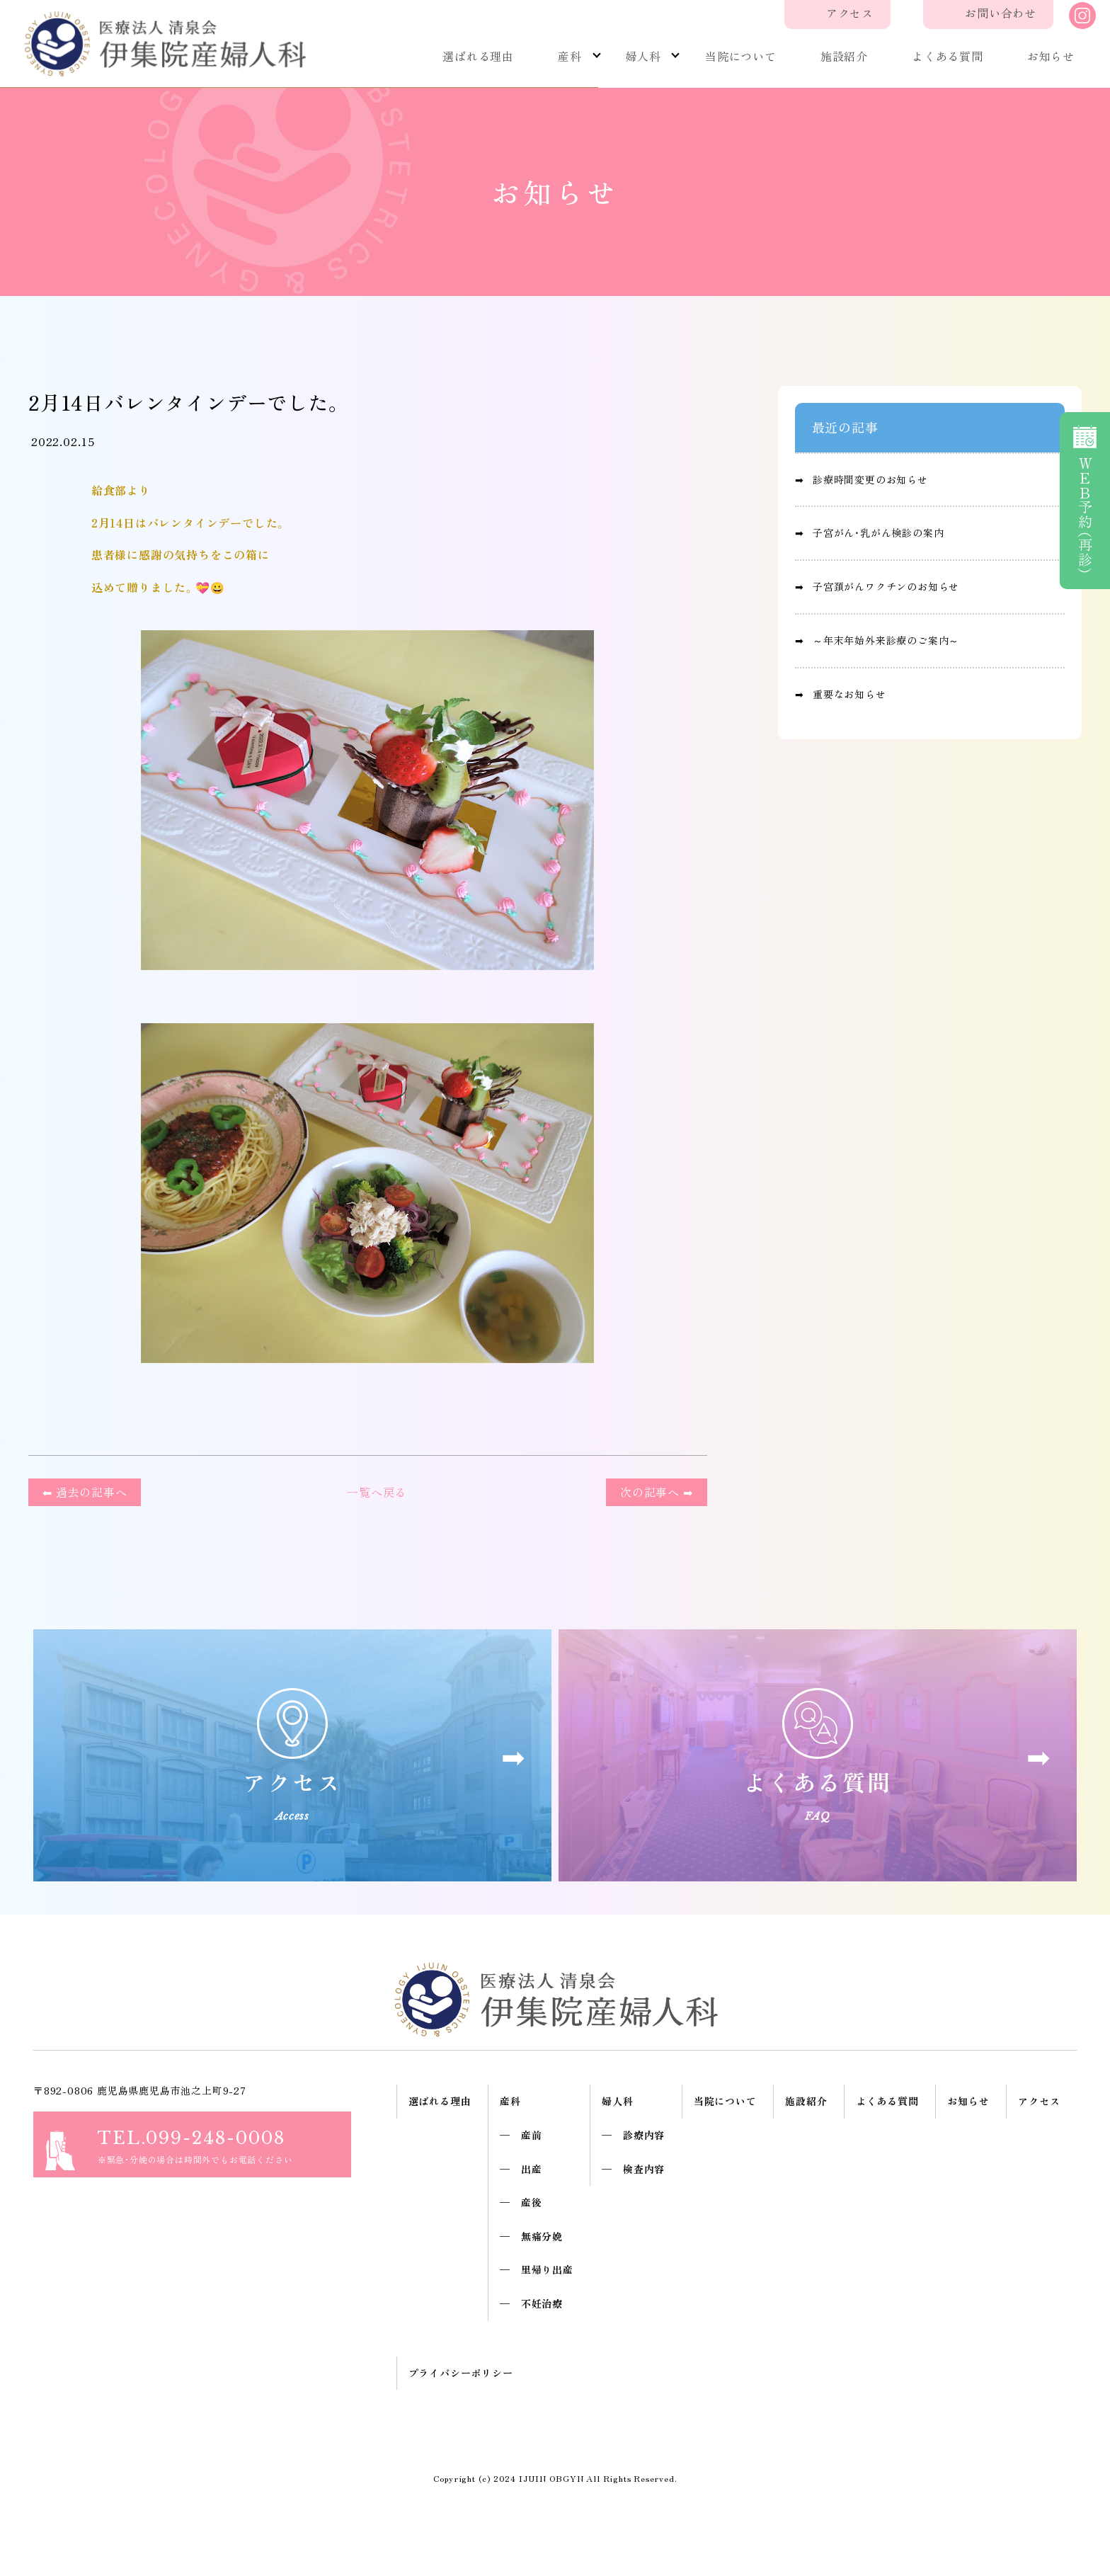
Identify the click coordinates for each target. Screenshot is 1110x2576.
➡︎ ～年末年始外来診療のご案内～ (877, 640)
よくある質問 (947, 55)
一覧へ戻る (373, 1491)
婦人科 (643, 55)
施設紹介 (844, 55)
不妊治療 (542, 2303)
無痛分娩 (542, 2236)
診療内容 (644, 2135)
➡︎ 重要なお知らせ (840, 694)
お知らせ (1051, 55)
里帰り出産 (547, 2269)
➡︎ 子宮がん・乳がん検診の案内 (869, 532)
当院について (741, 55)
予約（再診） (1085, 500)
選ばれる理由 (478, 55)
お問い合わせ (1000, 12)
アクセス (850, 12)
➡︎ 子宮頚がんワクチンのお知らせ (877, 586)
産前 (531, 2135)
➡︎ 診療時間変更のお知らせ (861, 479)
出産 (531, 2169)
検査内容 (644, 2169)
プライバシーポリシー (460, 2373)
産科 (570, 55)
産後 (531, 2202)
